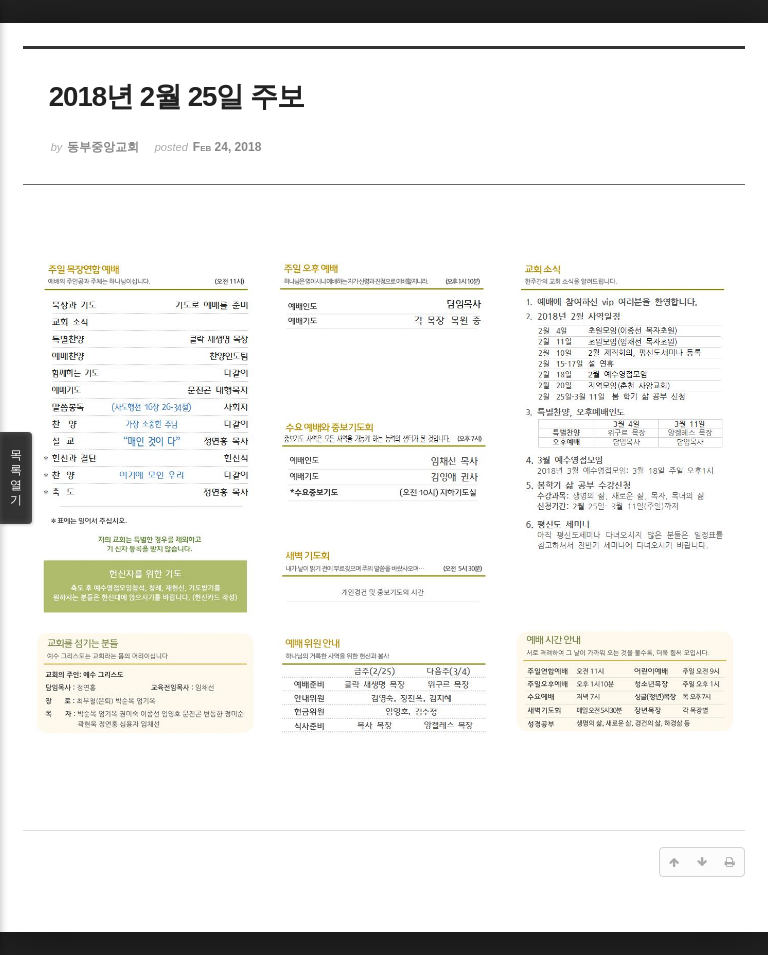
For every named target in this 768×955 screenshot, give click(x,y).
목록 (16, 478)
